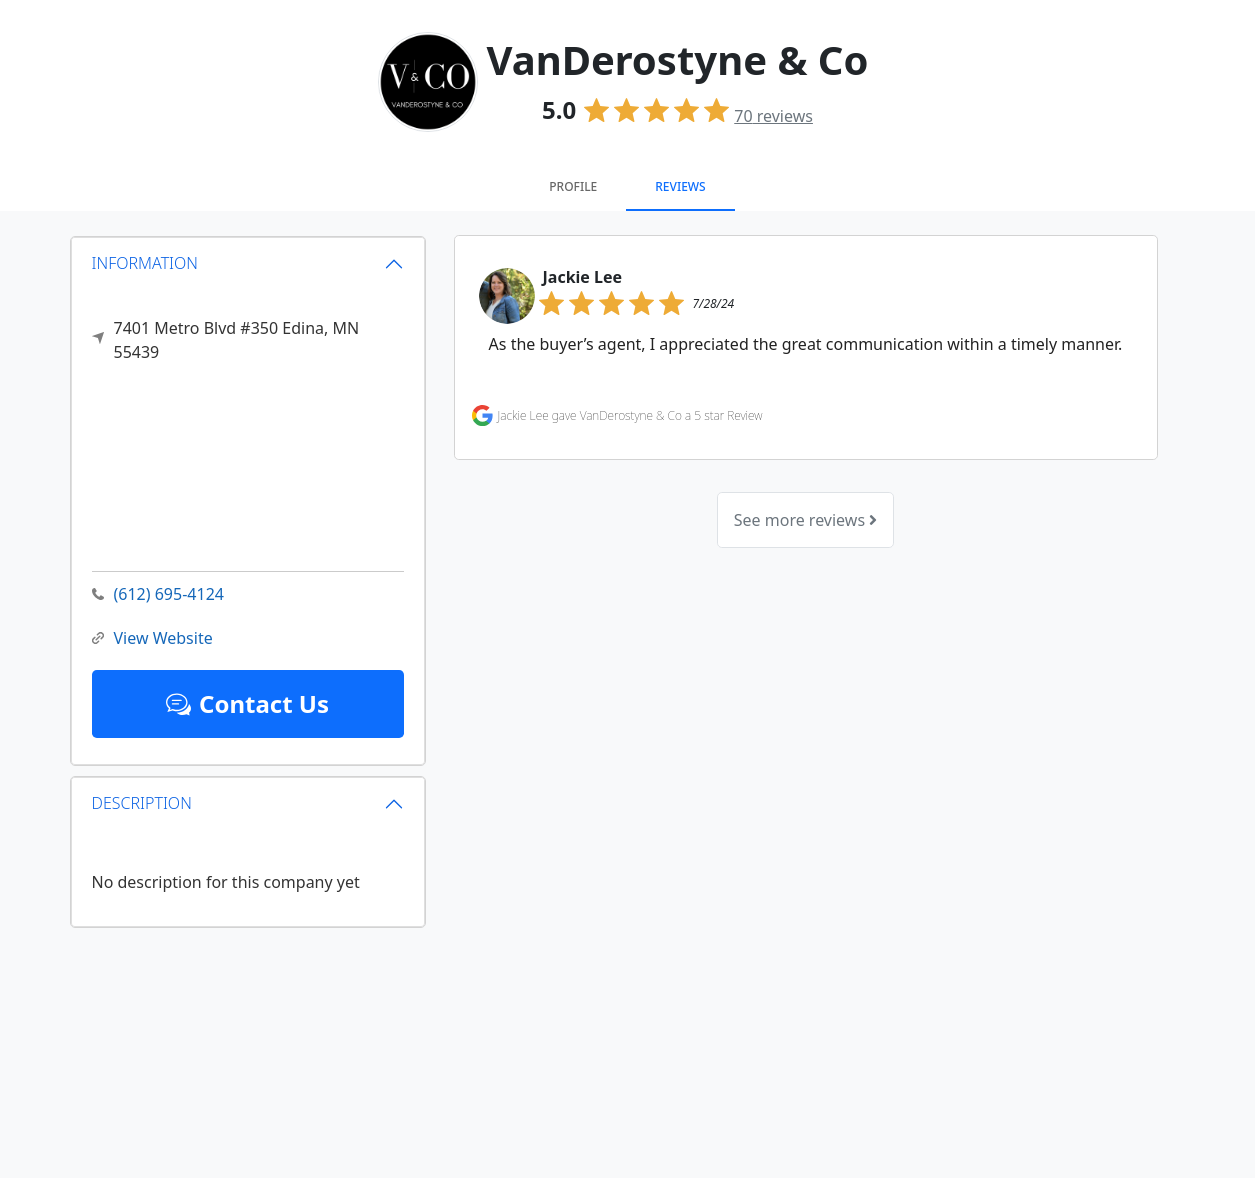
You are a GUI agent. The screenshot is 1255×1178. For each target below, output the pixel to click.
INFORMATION (145, 263)
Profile (573, 186)
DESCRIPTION (142, 803)
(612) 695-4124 (158, 594)
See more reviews (805, 520)
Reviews (680, 186)
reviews (773, 116)
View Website (152, 638)
